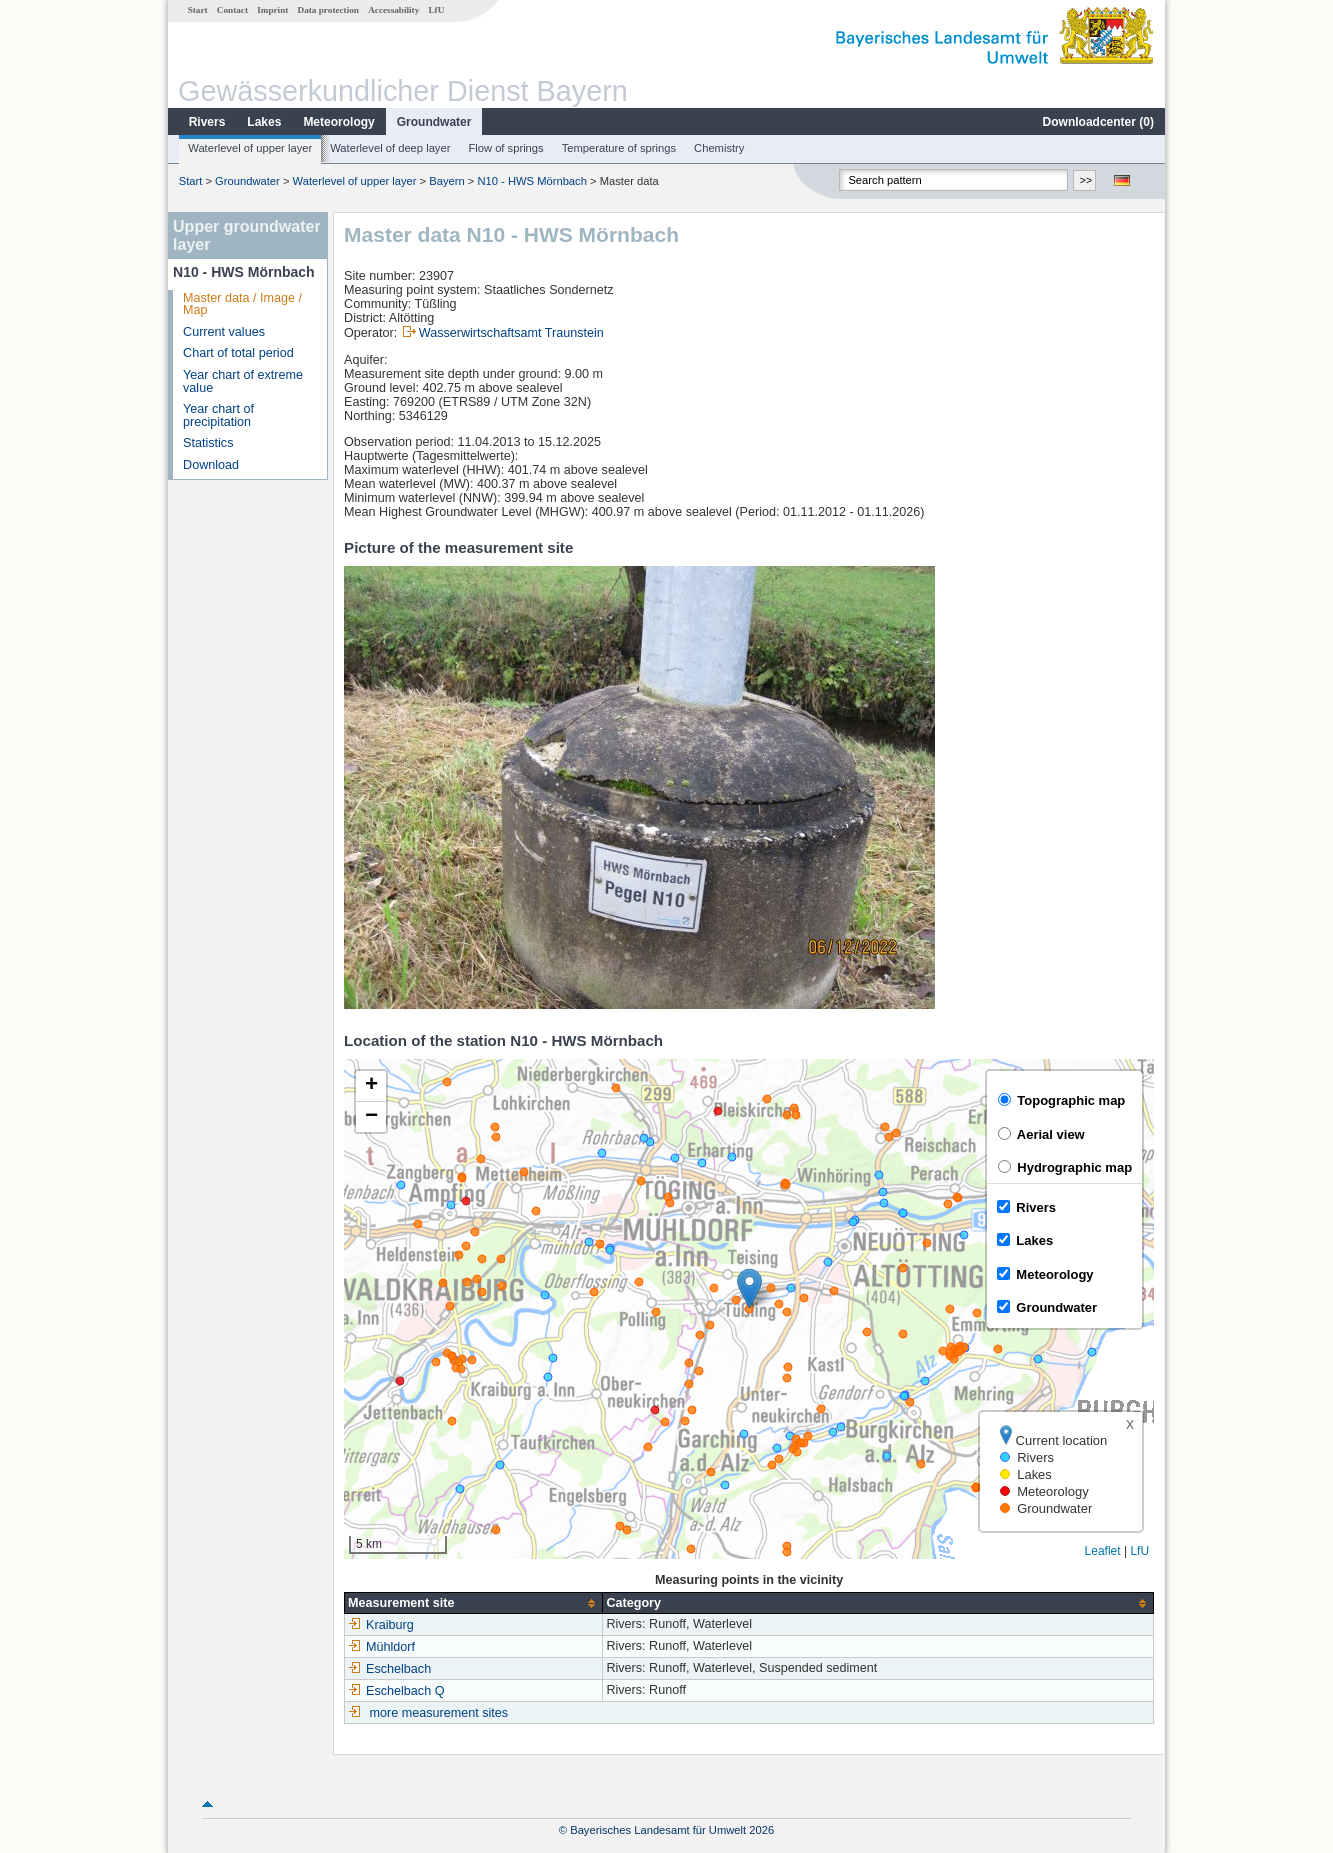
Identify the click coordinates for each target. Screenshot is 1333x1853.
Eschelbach (389, 1669)
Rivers (207, 122)
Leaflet (1103, 1551)
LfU (436, 10)
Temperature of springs (619, 148)
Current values (224, 332)
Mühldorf (381, 1647)
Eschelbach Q (396, 1691)
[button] (749, 1288)
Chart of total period (238, 353)
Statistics (208, 443)
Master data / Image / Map (242, 304)
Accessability (393, 10)
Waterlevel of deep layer (390, 148)
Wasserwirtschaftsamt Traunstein (511, 333)
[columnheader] (474, 1603)
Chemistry (719, 148)
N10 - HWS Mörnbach (531, 181)
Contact (232, 10)
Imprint (272, 10)
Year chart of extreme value (243, 381)
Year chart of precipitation (218, 415)
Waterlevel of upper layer (250, 148)
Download (211, 465)
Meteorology (338, 122)
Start (198, 10)
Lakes (264, 122)
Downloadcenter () (1098, 122)
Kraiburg (381, 1625)
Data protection (328, 10)
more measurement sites (439, 1713)
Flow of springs (505, 148)
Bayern (446, 181)
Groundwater (434, 122)
